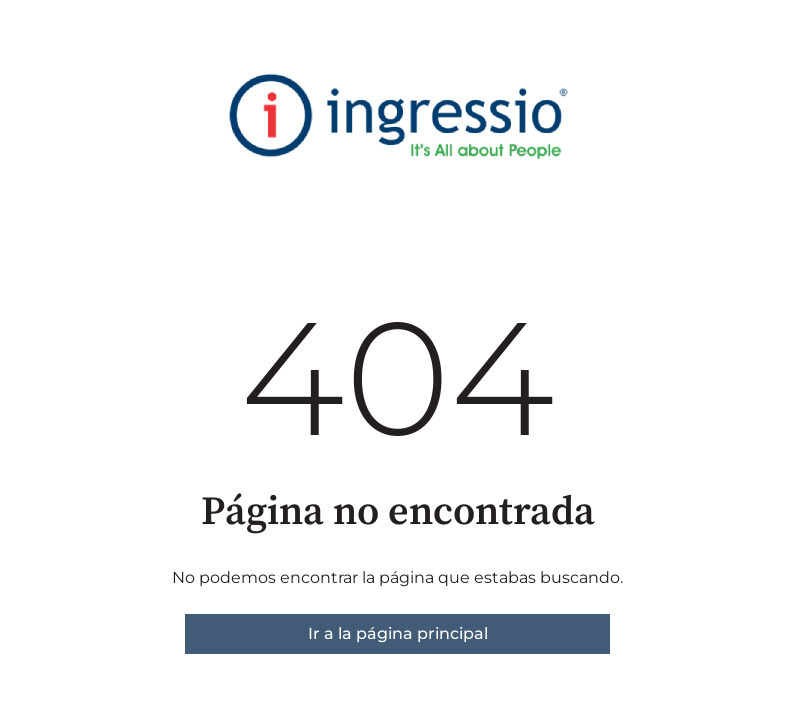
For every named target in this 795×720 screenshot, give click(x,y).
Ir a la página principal (398, 633)
